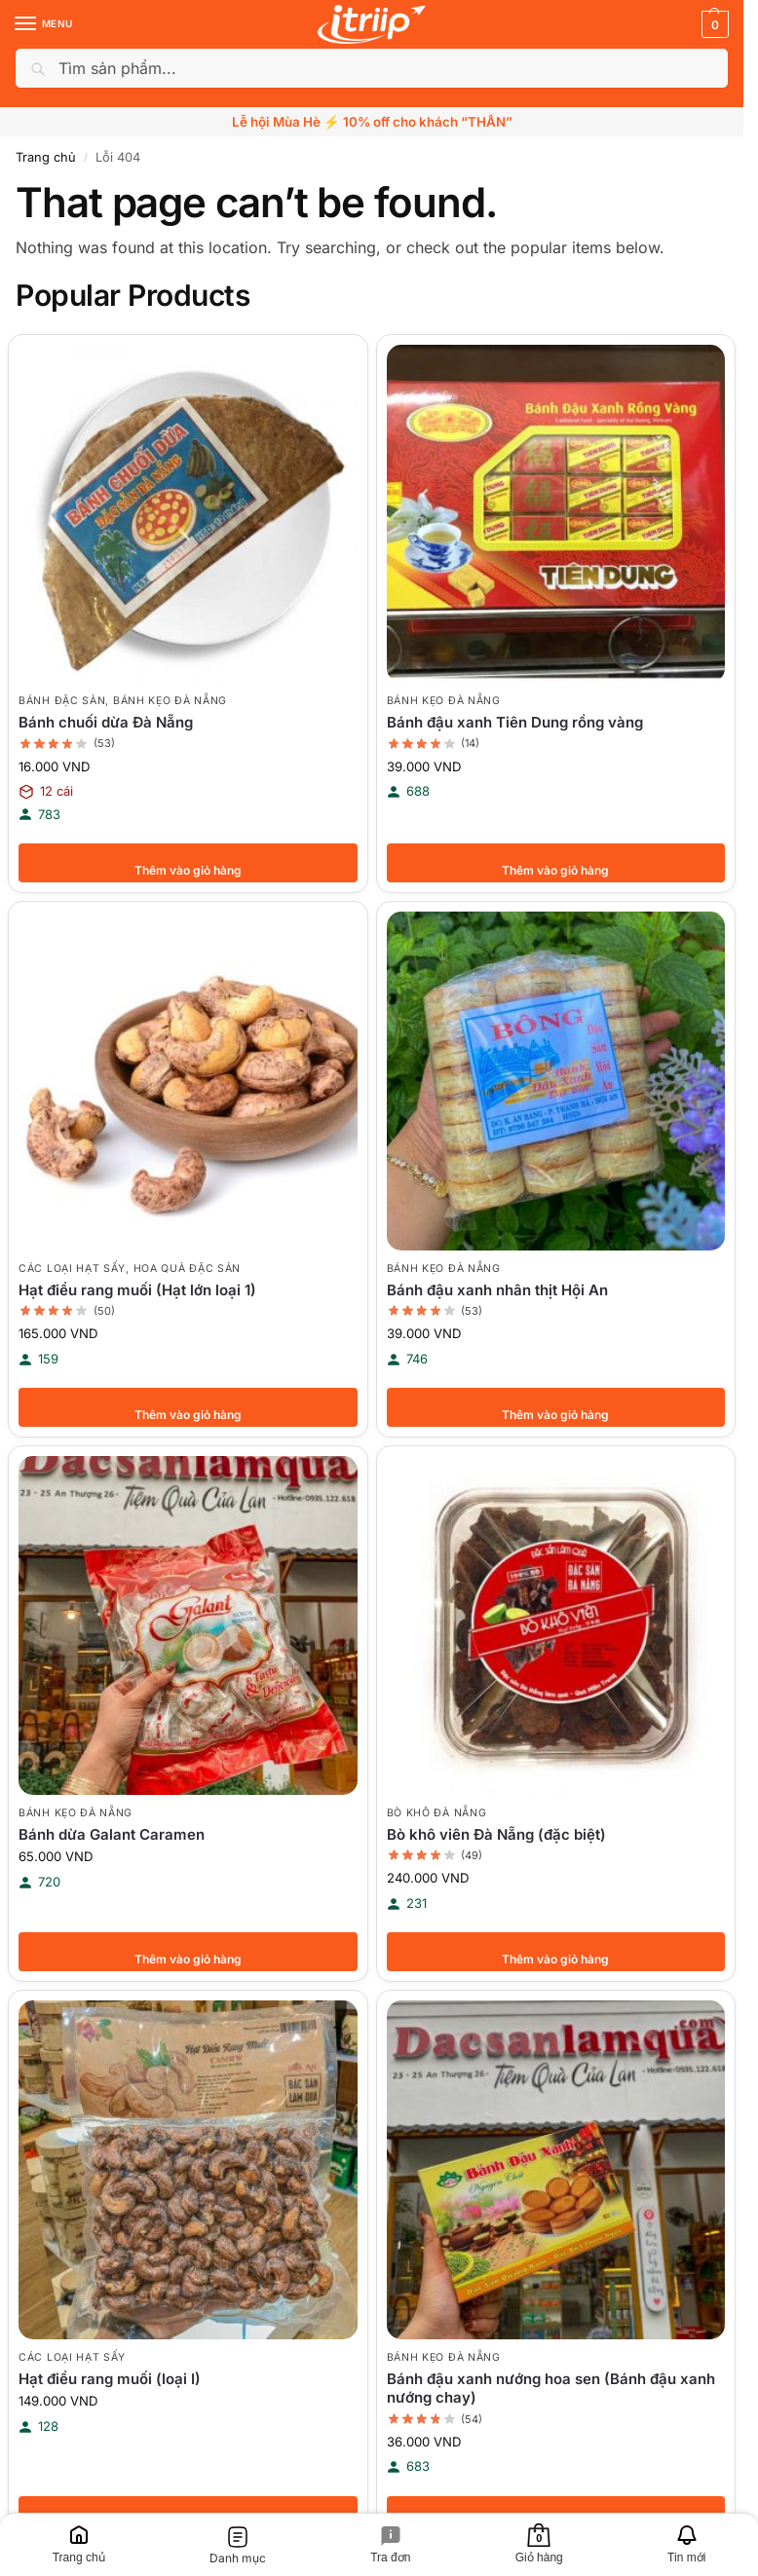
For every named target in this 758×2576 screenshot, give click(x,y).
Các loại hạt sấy (72, 1268)
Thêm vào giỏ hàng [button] (187, 863)
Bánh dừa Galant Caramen (112, 1834)
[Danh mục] (237, 2545)
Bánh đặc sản (62, 700)
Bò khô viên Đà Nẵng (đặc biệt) (496, 1834)
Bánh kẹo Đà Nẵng (170, 700)
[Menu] (44, 24)
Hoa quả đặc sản (187, 1268)
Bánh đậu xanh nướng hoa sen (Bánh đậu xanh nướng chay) (551, 2389)
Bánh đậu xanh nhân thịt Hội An (497, 1290)
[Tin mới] (686, 2545)
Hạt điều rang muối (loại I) (110, 2379)
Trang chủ (46, 157)
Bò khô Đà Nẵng (437, 1813)
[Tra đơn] (391, 2545)
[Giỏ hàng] (539, 2545)
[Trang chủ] (78, 2545)
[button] (713, 24)
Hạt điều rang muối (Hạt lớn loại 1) (137, 1290)
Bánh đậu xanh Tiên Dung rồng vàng (515, 722)
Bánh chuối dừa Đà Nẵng (106, 722)
